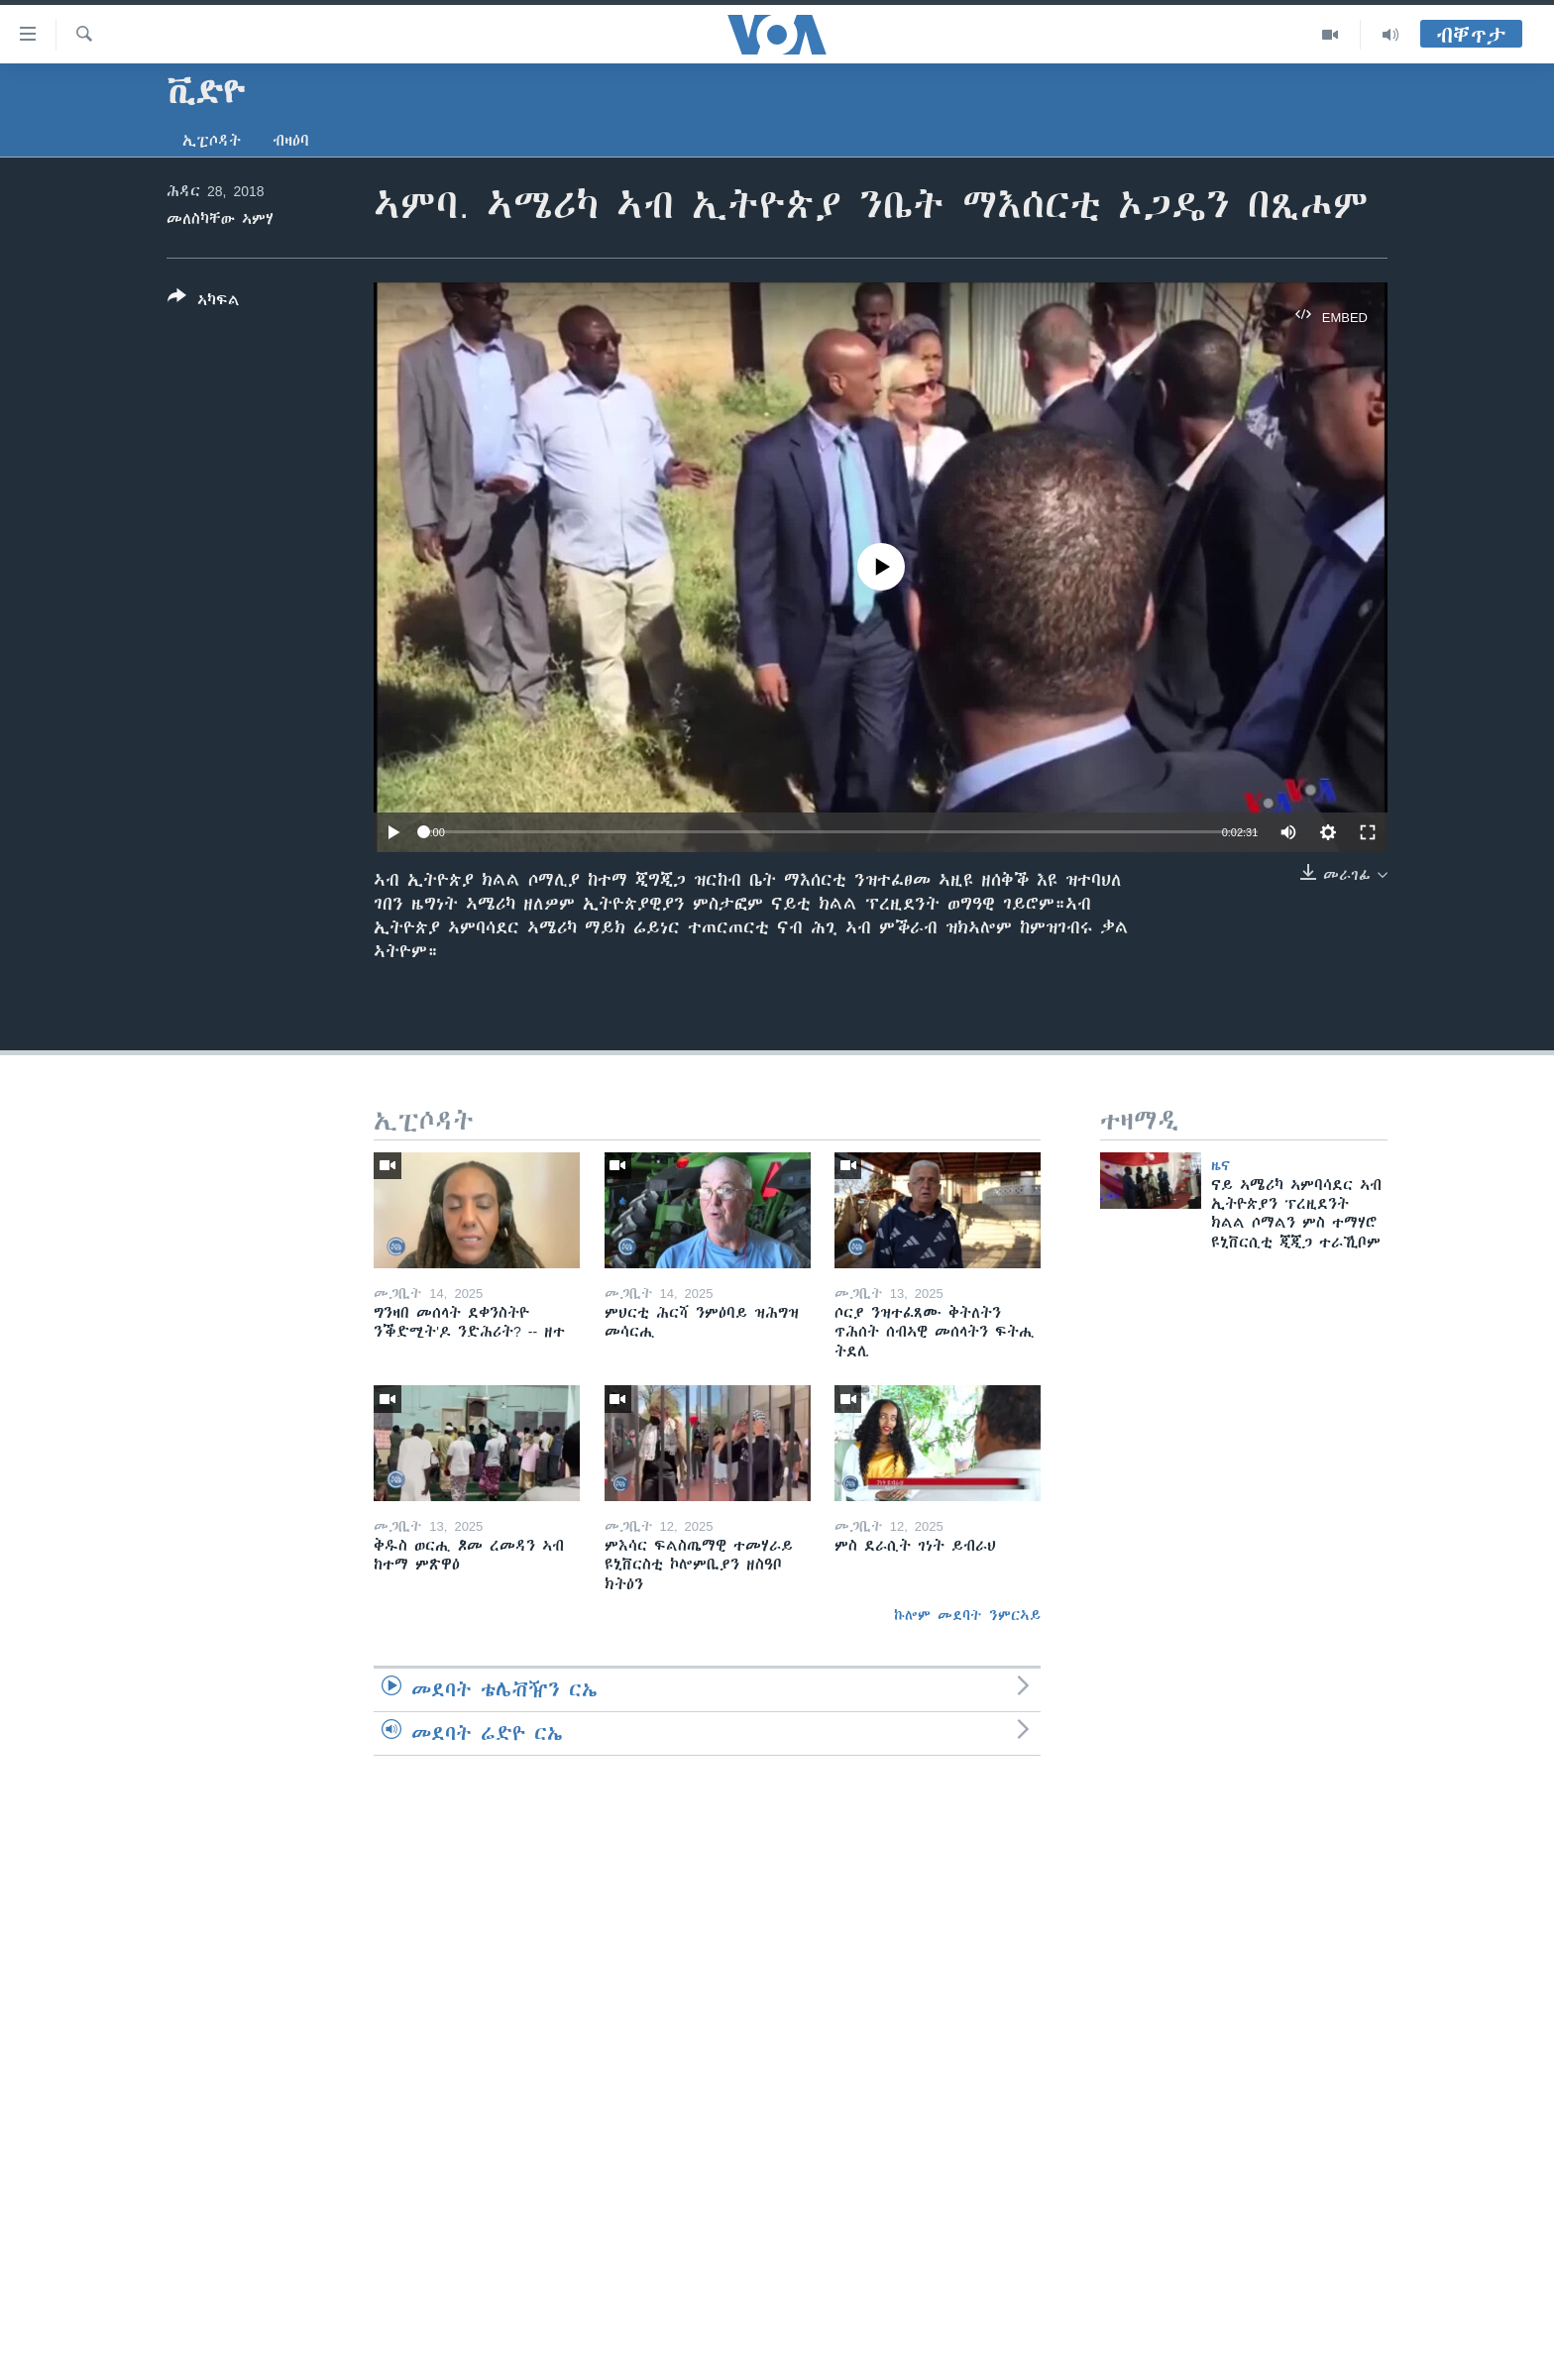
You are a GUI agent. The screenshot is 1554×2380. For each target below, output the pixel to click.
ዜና (1220, 1165)
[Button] (203, 302)
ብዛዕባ (291, 141)
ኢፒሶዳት (211, 141)
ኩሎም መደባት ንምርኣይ (967, 1615)
